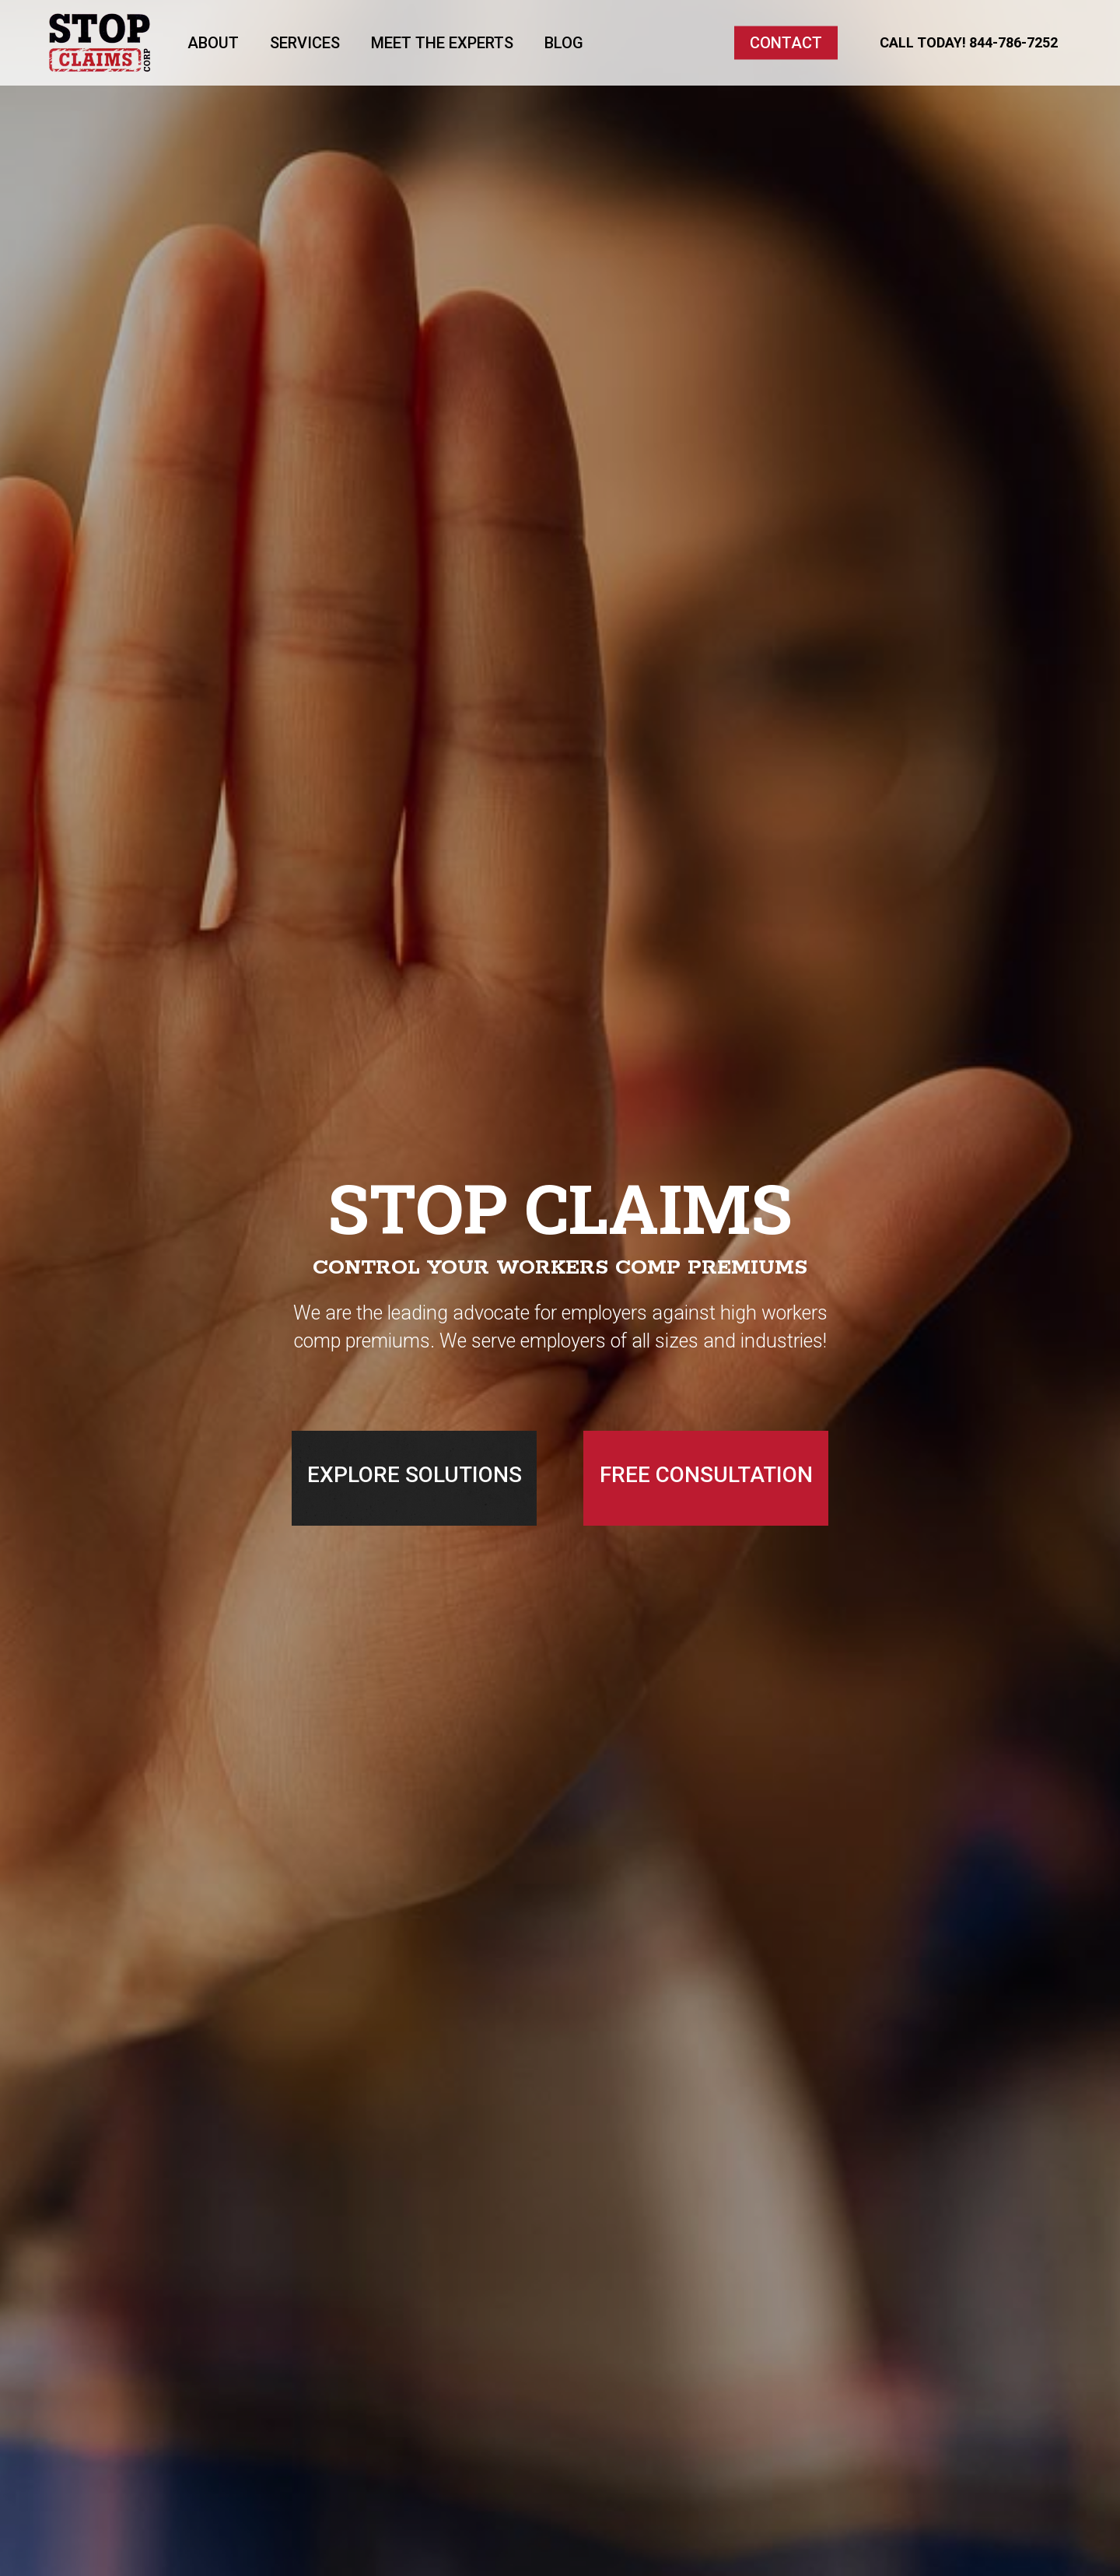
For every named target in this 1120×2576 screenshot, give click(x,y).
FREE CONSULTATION (706, 1475)
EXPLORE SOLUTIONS (414, 1475)
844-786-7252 (1013, 42)
